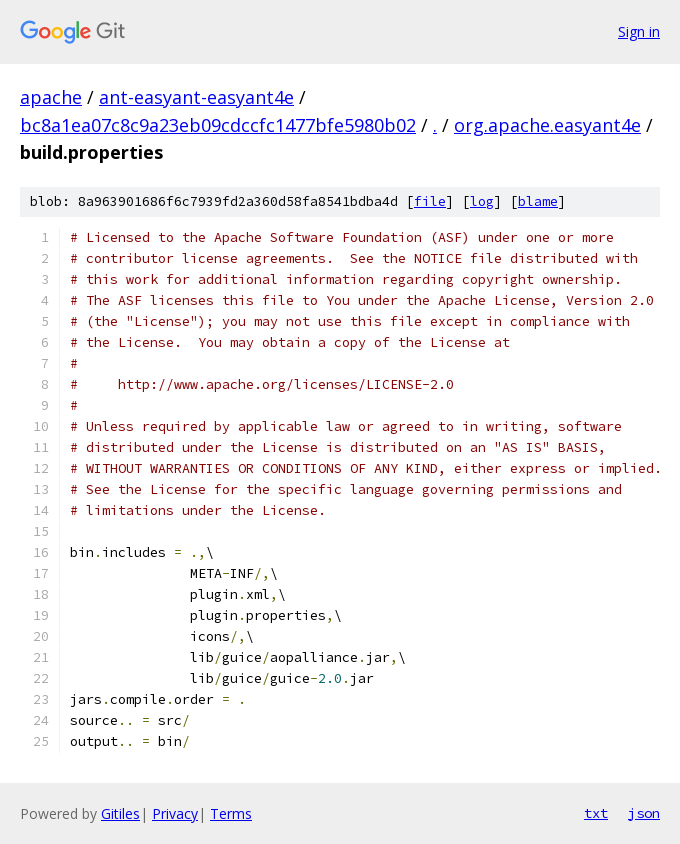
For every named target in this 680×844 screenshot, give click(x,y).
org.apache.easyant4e (547, 125)
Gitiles (120, 813)
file (430, 201)
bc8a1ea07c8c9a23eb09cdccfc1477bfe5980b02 (218, 125)
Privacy (175, 813)
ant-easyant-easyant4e (196, 97)
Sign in (639, 31)
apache (51, 97)
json (644, 813)
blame (538, 201)
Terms (231, 813)
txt (596, 813)
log (482, 201)
